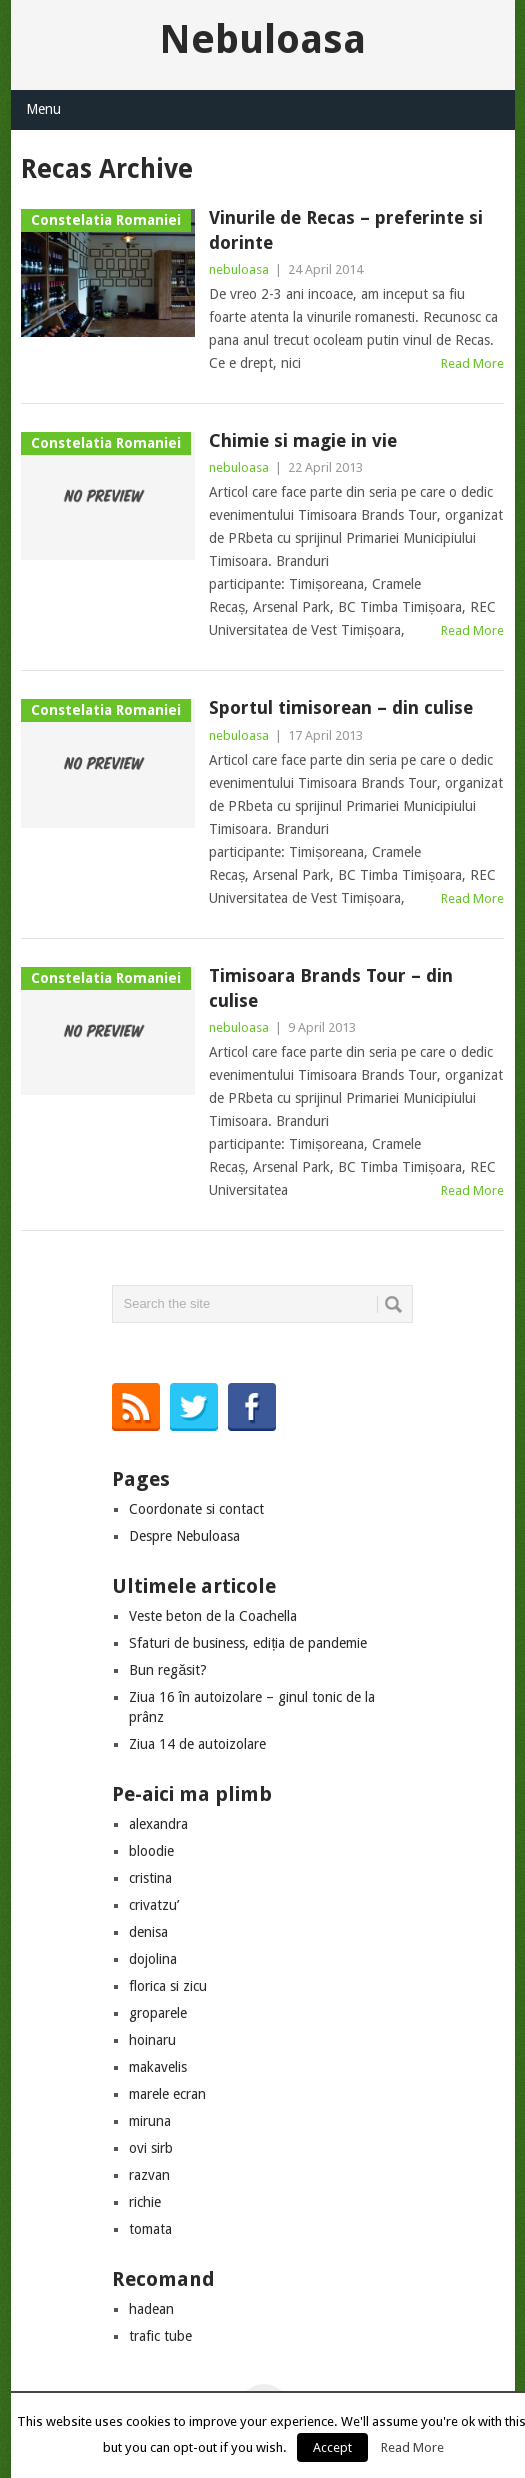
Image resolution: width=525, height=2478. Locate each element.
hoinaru (152, 2040)
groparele (158, 2013)
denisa (148, 1932)
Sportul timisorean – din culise (341, 707)
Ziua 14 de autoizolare (197, 1744)
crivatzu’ (154, 1905)
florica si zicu (168, 1986)
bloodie (151, 1851)
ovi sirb (151, 2148)
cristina (150, 1878)
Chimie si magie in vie (303, 440)
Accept (332, 2447)
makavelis (158, 2067)
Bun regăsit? (168, 1670)
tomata (150, 2229)
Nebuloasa (262, 39)
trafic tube (160, 2336)
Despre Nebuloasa (184, 1536)
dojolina (153, 1959)
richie (145, 2202)
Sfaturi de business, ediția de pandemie (248, 1643)
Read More (472, 363)
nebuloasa (239, 269)
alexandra (158, 1824)
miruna (150, 2121)
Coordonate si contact (196, 1509)
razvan (149, 2175)
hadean (151, 2309)
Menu (43, 109)
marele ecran (167, 2094)
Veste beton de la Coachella (213, 1616)
